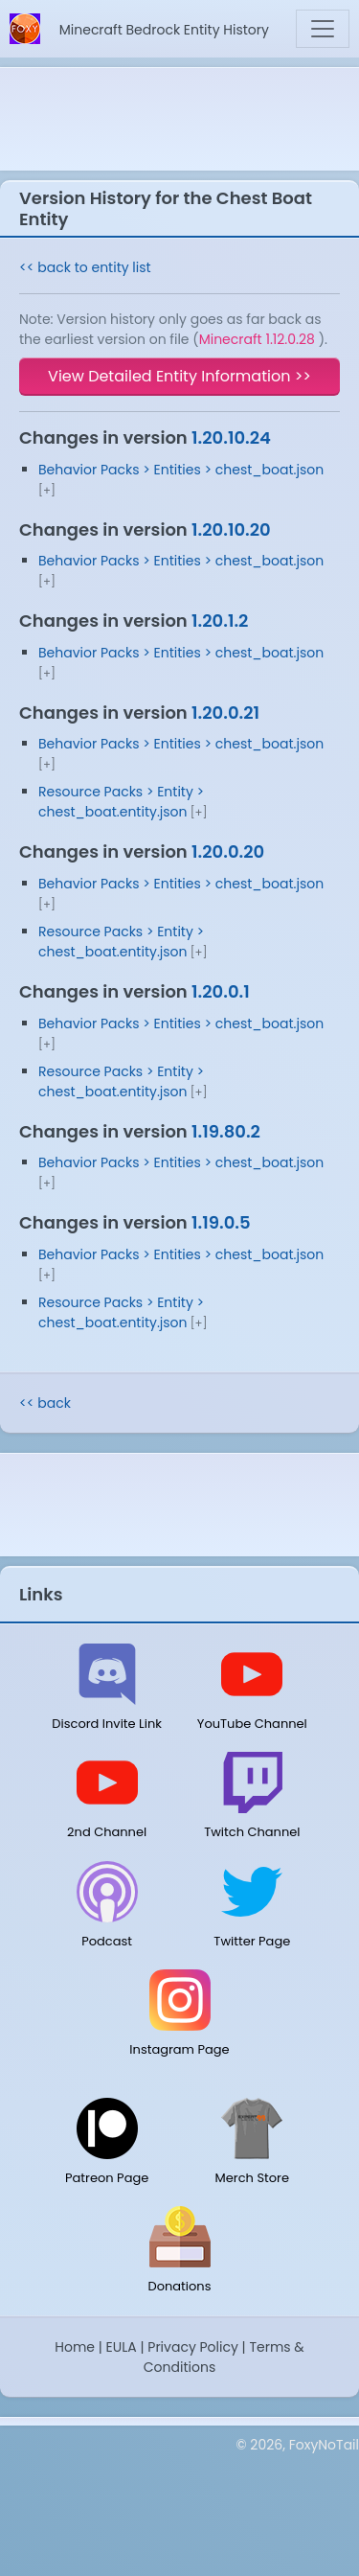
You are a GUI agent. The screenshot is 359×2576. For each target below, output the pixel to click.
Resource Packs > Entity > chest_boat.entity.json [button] (121, 801)
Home (75, 2347)
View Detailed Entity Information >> (179, 376)
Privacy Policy (192, 2347)
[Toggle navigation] (322, 29)
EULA (121, 2347)
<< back (45, 1403)
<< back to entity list (85, 267)
